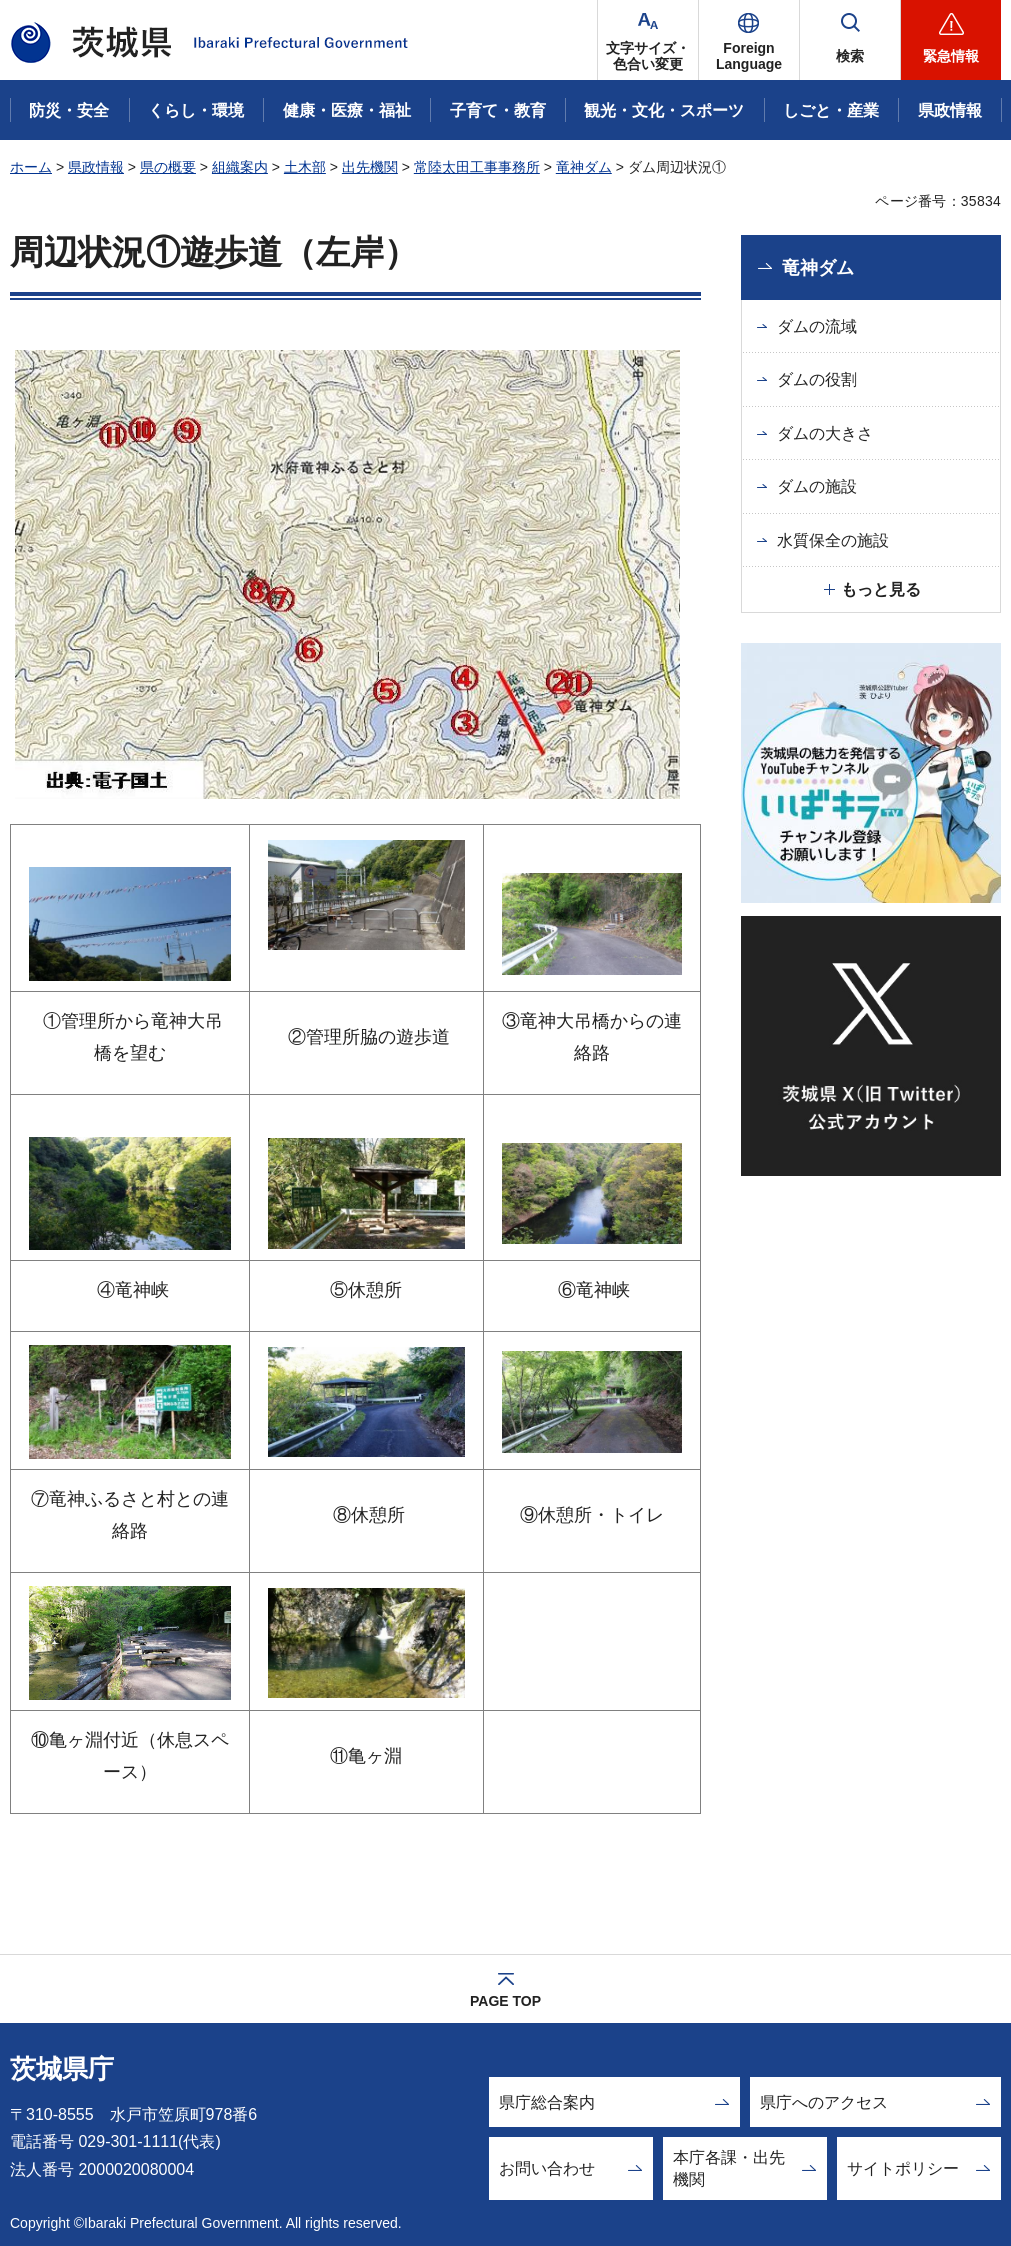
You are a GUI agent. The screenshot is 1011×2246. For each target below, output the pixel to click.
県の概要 (168, 167)
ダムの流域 (817, 326)
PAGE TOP (505, 2001)
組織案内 (240, 167)
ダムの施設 (817, 486)
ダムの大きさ (825, 433)
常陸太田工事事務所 (477, 167)
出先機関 (370, 167)
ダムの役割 (817, 379)
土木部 (305, 167)
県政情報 (96, 167)
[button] (749, 40)
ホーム (31, 167)
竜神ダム (584, 167)
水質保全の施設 (833, 540)
